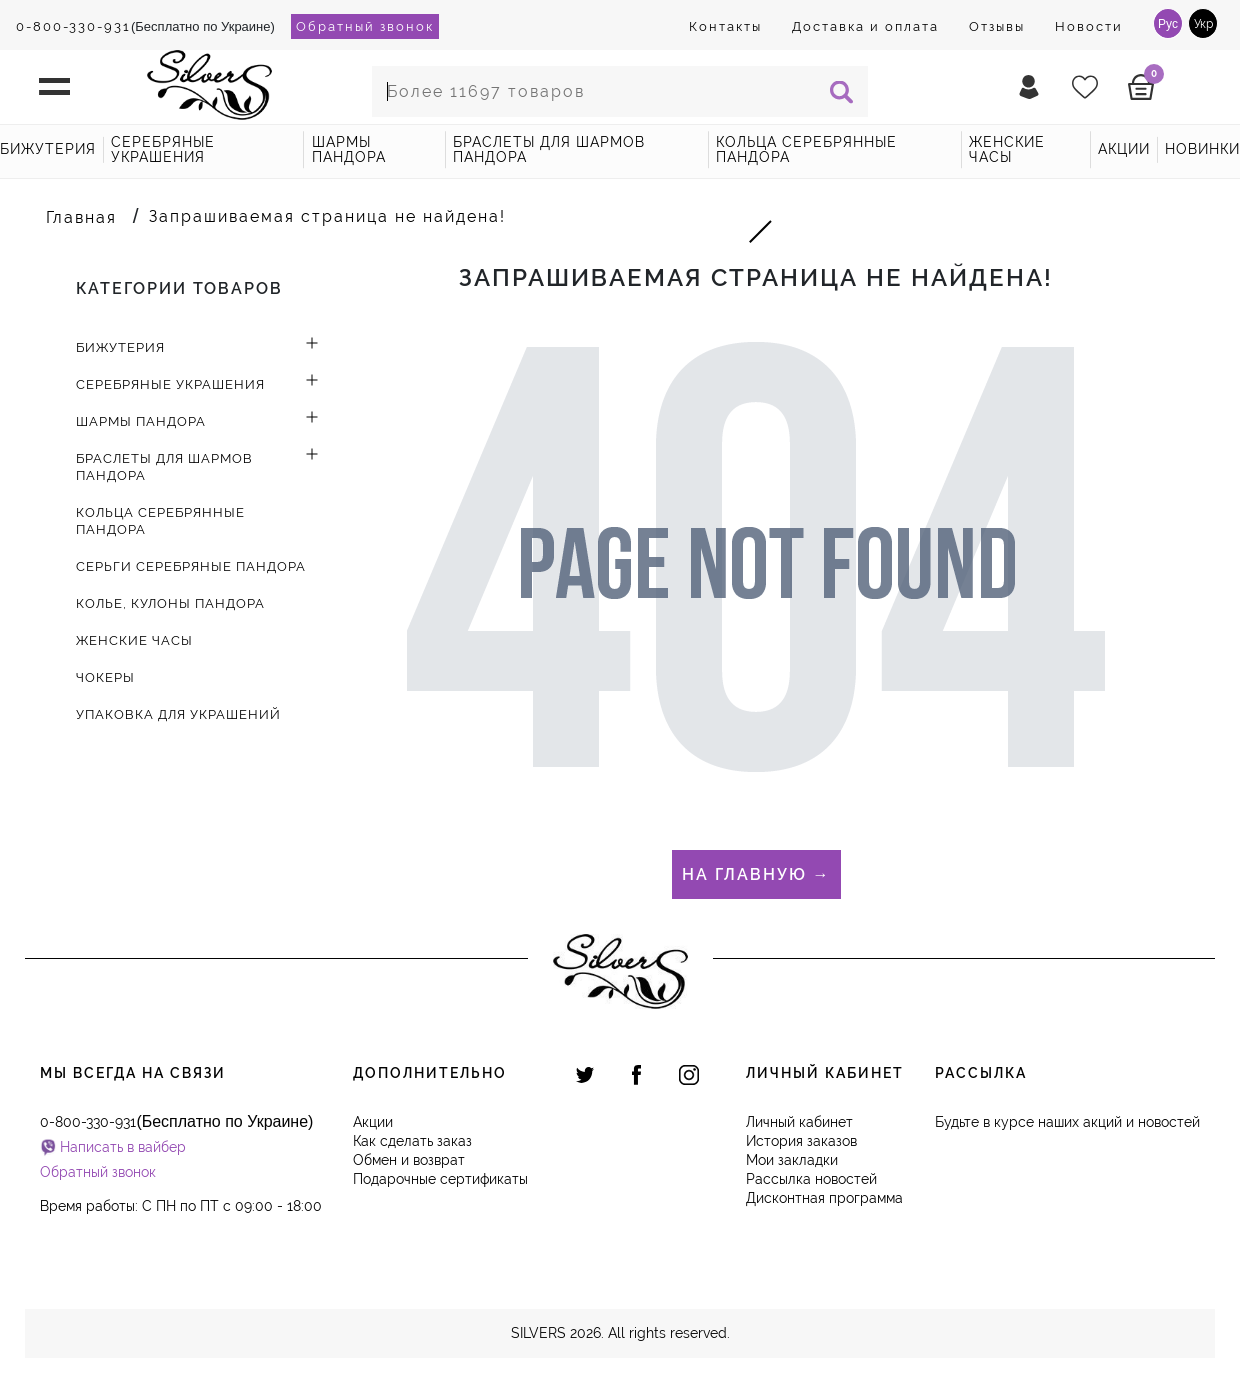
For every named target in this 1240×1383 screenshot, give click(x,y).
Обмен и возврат (409, 1160)
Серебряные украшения (163, 149)
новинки (1202, 149)
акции (1124, 149)
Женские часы (1007, 149)
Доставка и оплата (865, 26)
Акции (373, 1122)
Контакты (725, 26)
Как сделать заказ (412, 1141)
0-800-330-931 (73, 26)
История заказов (801, 1141)
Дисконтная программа (824, 1198)
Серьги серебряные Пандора (191, 566)
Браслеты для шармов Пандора (549, 149)
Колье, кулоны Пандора (170, 603)
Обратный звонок (365, 26)
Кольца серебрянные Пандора (806, 149)
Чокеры (105, 677)
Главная (81, 217)
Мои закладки (792, 1160)
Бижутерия (48, 149)
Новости (1089, 26)
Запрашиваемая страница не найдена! (327, 216)
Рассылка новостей (811, 1179)
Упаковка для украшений (178, 714)
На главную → (756, 874)
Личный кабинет (799, 1122)
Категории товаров (179, 288)
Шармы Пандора (349, 149)
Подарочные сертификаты (440, 1179)
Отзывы (997, 26)
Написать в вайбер (123, 1147)
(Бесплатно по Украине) (145, 26)
